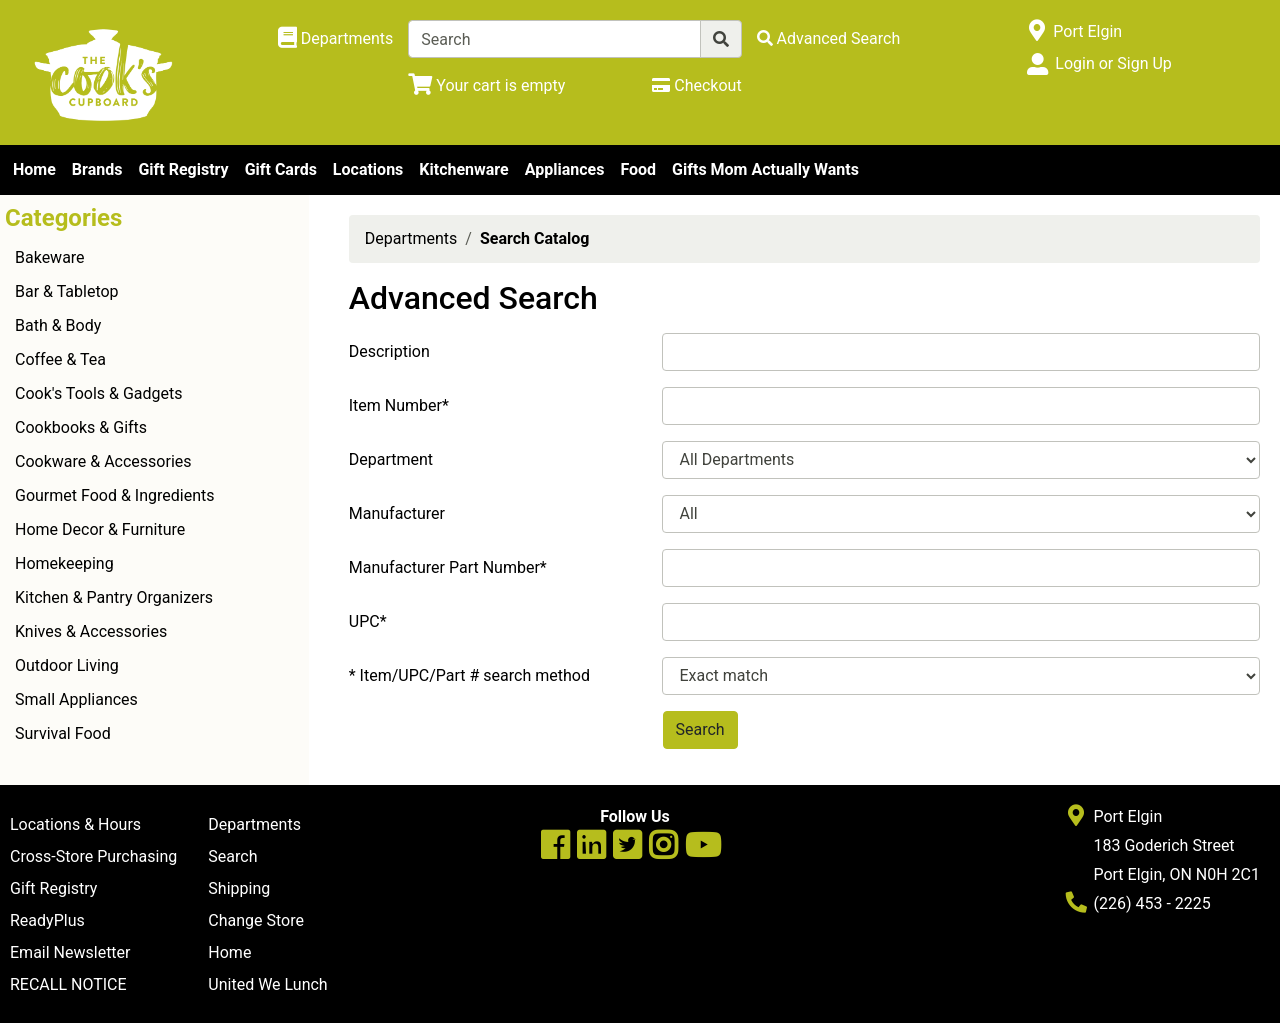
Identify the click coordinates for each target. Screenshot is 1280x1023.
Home (34, 169)
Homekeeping (64, 563)
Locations (368, 169)
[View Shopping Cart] (486, 85)
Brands (97, 169)
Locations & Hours (75, 824)
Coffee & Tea (60, 359)
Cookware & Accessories (103, 461)
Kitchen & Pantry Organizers (114, 597)
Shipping (239, 888)
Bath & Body (58, 325)
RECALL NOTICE (68, 984)
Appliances (565, 169)
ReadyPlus (47, 920)
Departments (411, 238)
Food (638, 169)
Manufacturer (397, 513)
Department (391, 459)
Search (232, 856)
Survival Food (63, 733)
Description (389, 351)
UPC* (368, 621)
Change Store (256, 920)
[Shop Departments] (336, 39)
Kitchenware (463, 169)
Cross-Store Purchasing (93, 856)
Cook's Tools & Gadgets (99, 393)
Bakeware (50, 257)
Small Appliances (76, 699)
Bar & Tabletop (67, 291)
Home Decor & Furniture (100, 529)
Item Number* (399, 405)
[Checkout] (696, 85)
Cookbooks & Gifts (81, 427)
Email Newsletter (70, 952)
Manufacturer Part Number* (448, 567)
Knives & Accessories (91, 631)
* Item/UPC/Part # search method (469, 675)
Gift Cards (281, 169)
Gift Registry (183, 169)
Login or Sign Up (1113, 63)
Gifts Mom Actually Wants (765, 169)
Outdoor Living (67, 665)
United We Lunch (267, 984)
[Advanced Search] (829, 38)
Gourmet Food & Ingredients (114, 495)
